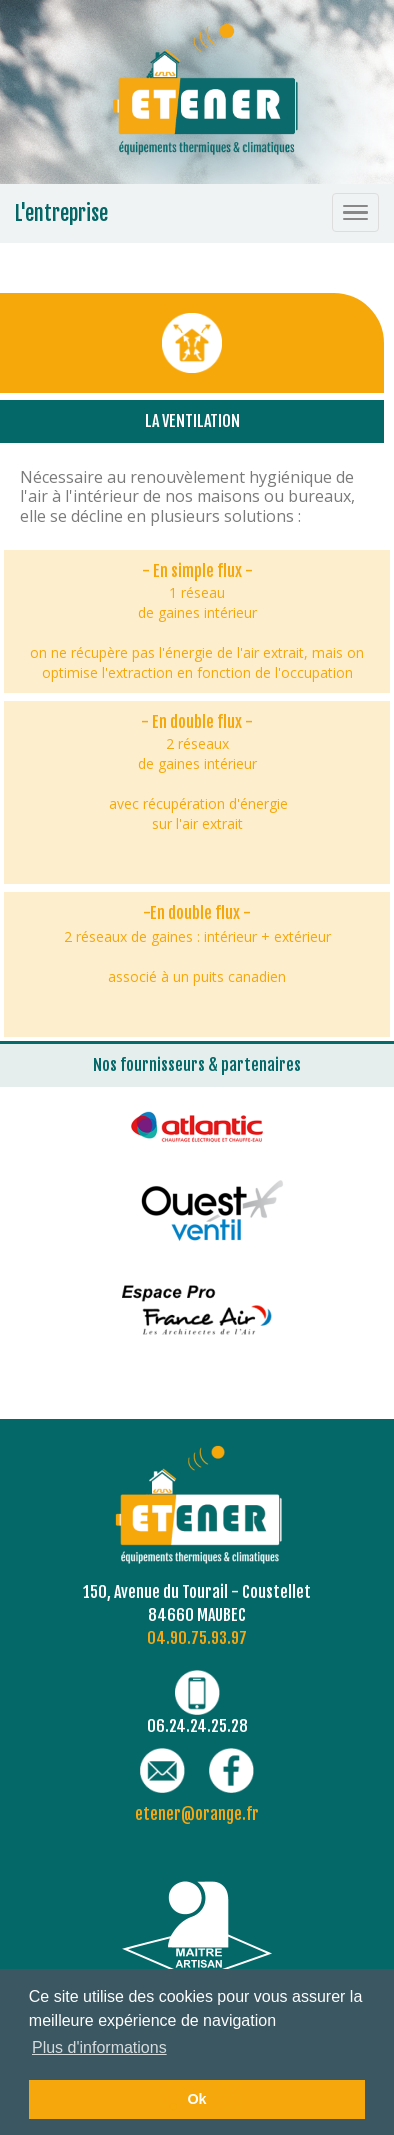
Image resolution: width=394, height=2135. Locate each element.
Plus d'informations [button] (99, 2047)
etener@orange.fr (197, 1814)
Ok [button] (196, 2099)
